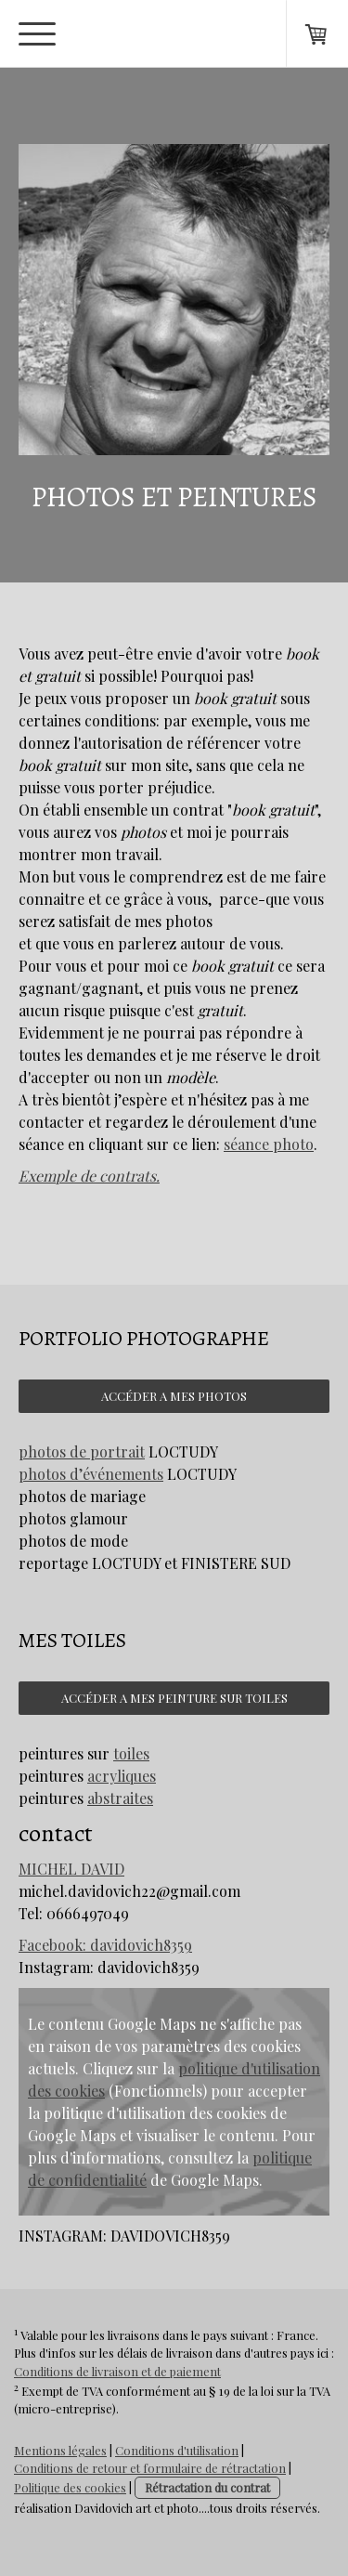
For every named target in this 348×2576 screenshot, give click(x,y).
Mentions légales (60, 2450)
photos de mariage (82, 1496)
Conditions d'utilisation (176, 2450)
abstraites (120, 1798)
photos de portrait (82, 1451)
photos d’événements (91, 1474)
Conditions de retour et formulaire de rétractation (150, 2468)
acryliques (121, 1775)
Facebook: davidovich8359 (105, 1945)
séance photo (269, 1144)
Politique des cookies (70, 2487)
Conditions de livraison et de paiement (117, 2371)
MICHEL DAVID (71, 1868)
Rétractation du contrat (207, 2487)
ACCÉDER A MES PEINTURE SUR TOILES (174, 1698)
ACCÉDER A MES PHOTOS (174, 1396)
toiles (131, 1753)
